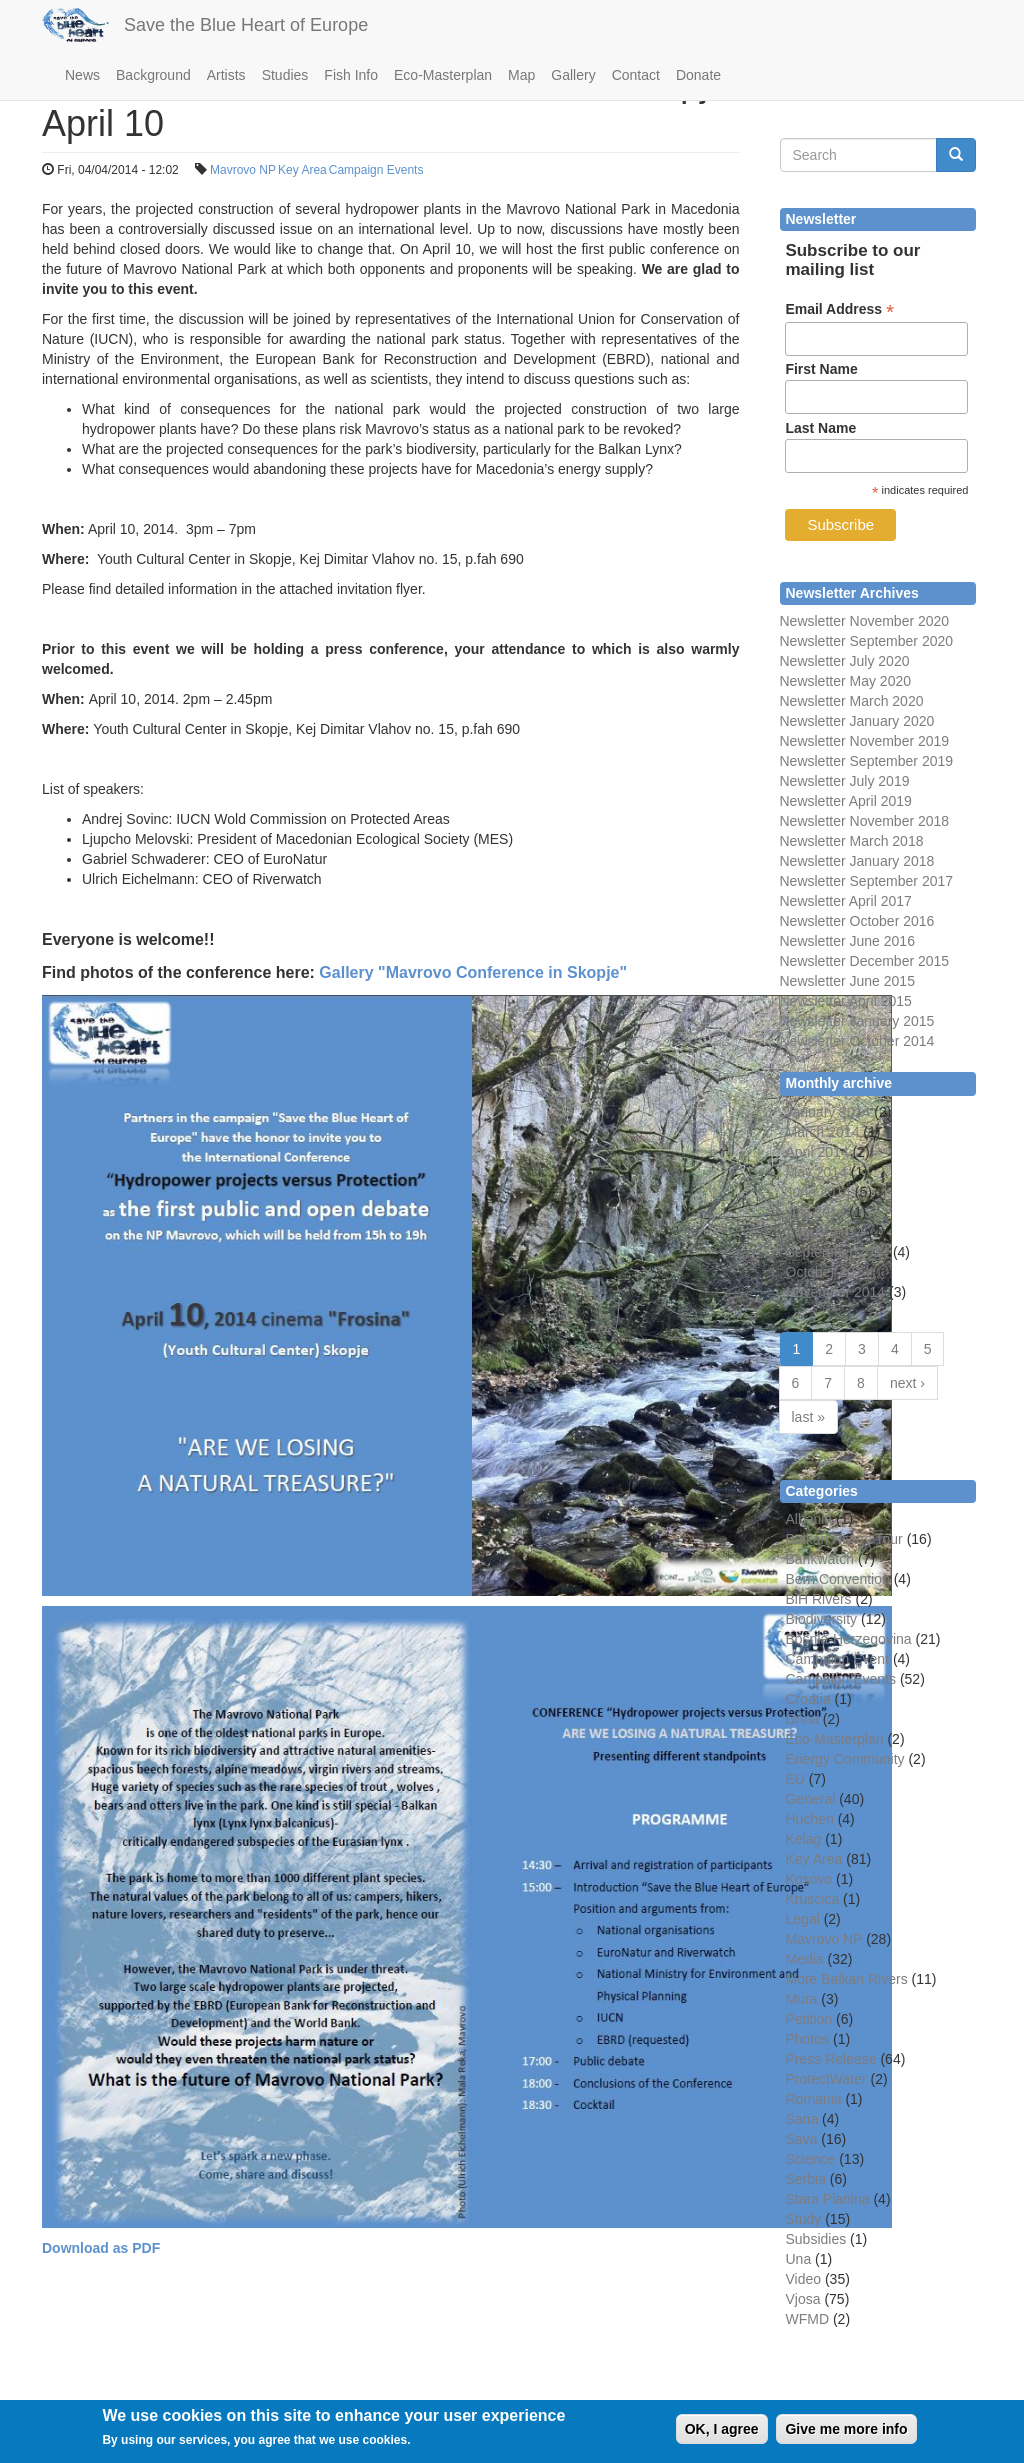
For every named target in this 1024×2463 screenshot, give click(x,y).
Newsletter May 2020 (846, 681)
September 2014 (838, 1252)
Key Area (302, 170)
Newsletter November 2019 (865, 741)
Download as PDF (101, 2248)
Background (153, 75)
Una (799, 2259)
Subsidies (816, 2239)
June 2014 (818, 1192)
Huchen (810, 1819)
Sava (802, 2139)
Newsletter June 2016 (847, 941)
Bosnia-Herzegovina (849, 1639)
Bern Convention (838, 1579)
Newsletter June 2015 (847, 981)
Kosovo (809, 1879)
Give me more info (846, 2435)
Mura (802, 1999)
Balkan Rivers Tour (844, 1539)
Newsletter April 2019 (846, 801)
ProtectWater (826, 2079)
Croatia (808, 1699)
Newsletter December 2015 (865, 961)
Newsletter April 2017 (846, 901)
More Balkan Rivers (847, 1979)
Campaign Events (376, 170)
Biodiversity (822, 1619)
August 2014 (825, 1232)
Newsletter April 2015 (846, 1001)
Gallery (573, 75)
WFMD (808, 2319)
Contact (636, 75)
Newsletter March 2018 (852, 841)
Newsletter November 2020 (865, 621)
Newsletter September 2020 (867, 641)
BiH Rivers (819, 1599)
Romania (814, 2099)
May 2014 (816, 1172)
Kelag (804, 1839)
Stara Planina (828, 2199)
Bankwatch (820, 1559)
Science (811, 2159)
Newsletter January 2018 (857, 861)
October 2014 (828, 1272)
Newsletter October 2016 (857, 921)
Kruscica (813, 1899)
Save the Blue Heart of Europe (246, 25)
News (82, 75)
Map (521, 75)
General (811, 1799)
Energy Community (845, 1759)
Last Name (820, 428)
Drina (802, 1719)
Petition (809, 2019)
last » (808, 1417)
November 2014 (836, 1292)
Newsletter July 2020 (845, 661)
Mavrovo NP (243, 170)
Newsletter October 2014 (857, 1041)
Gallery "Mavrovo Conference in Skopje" (473, 972)
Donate (698, 75)
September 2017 (899, 881)
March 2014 (823, 1132)
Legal (803, 1919)
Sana (802, 2119)
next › (907, 1383)
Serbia (806, 2179)
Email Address (839, 309)
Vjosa (803, 2299)
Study (804, 2219)
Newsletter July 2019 (845, 781)
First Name (821, 369)
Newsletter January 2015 (857, 1021)
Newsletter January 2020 (857, 721)
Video (804, 2279)
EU (795, 1779)
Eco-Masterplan (443, 75)
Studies (285, 75)
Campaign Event (838, 1659)
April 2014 (817, 1152)
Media (805, 1959)
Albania (809, 1519)
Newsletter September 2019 (867, 761)
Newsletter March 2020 (852, 701)
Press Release (831, 2059)
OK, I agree (722, 2435)
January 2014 (828, 1112)
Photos (808, 2039)
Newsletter (813, 881)
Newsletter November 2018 (865, 821)
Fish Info (351, 75)
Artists (226, 75)
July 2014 (816, 1212)
